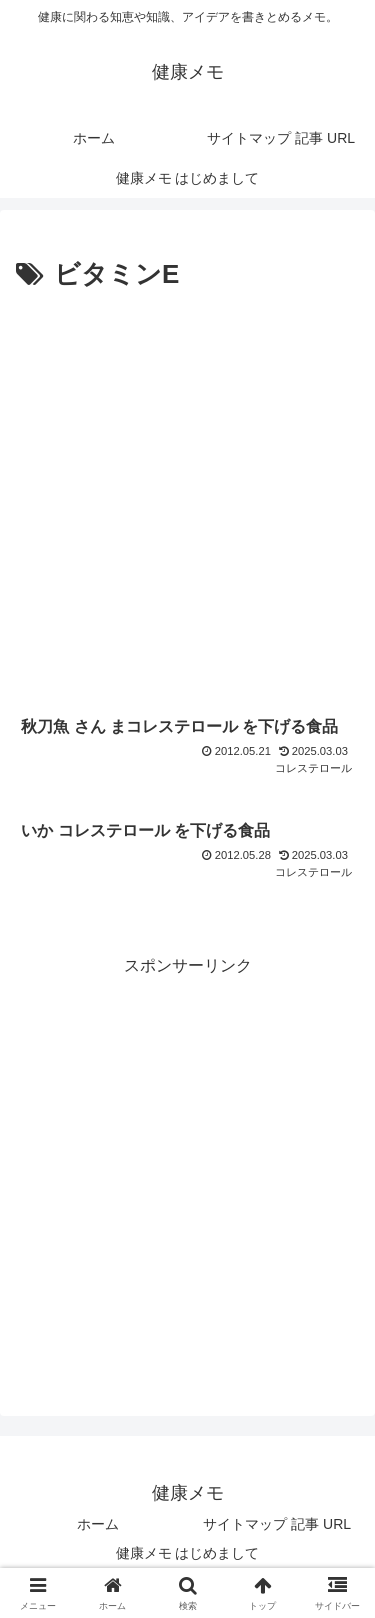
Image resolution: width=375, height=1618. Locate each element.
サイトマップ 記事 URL (277, 1524)
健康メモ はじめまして (188, 1553)
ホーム (98, 1524)
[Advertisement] (187, 495)
